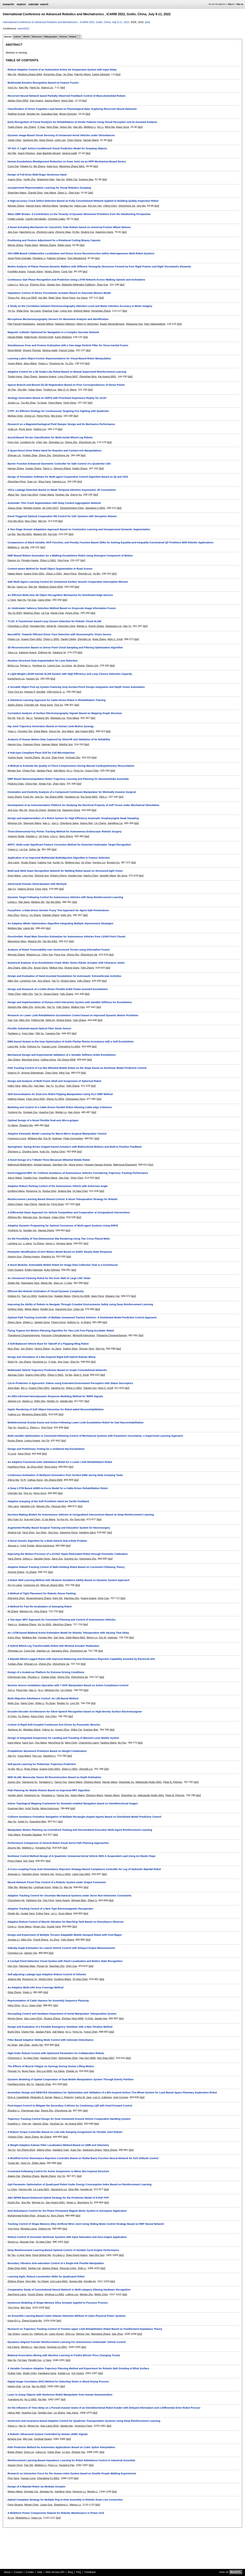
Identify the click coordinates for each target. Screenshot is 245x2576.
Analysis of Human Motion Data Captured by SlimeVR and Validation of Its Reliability (58, 739)
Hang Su (35, 87)
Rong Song (25, 429)
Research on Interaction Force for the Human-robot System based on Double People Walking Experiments (71, 2473)
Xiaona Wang (52, 100)
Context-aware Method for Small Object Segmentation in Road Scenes (49, 568)
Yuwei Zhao (53, 2452)
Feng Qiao (28, 1033)
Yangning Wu (30, 140)
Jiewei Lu (27, 1401)
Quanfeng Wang (48, 1177)
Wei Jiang (24, 902)
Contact (18, 2572)
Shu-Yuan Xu (15, 1519)
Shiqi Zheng (14, 1992)
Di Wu (75, 232)
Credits (30, 2572)
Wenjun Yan (83, 2333)
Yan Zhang (13, 2333)
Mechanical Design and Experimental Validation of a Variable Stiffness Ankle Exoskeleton (61, 1054)
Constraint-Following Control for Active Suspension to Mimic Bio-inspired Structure (58, 2171)
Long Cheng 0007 (68, 376)
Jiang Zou (57, 1558)
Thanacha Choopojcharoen (111, 1335)
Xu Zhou (60, 1085)
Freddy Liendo (15, 218)
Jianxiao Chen (15, 1374)
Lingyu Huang (32, 1440)
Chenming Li (14, 2058)
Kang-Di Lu (13, 2320)
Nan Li (46, 823)
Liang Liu (40, 2452)
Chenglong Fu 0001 (69, 1046)
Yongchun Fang (83, 2425)
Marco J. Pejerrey (63, 2097)
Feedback (90, 2572)
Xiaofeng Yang (62, 2491)
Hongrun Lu (79, 2491)
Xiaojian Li (31, 836)
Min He (23, 810)
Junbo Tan (37, 2044)
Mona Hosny (76, 1164)
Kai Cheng (13, 2347)
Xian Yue (12, 1020)
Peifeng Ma (37, 1020)
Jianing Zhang (50, 2268)
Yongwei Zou (30, 1112)
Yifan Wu (12, 1887)
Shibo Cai (71, 179)
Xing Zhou (13, 915)
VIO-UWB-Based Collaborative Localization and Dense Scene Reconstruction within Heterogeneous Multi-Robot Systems (80, 253)
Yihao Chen (14, 993)
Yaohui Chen (58, 1151)
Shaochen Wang (16, 192)
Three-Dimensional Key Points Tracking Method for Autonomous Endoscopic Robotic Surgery (64, 831)
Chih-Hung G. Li (56, 691)
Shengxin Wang (32, 823)
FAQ (78, 2572)
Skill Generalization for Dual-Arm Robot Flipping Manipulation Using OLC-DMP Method (60, 1094)
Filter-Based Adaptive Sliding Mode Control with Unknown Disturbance (50, 2039)
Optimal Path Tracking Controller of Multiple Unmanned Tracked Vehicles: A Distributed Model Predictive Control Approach (82, 1317)
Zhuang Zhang (52, 2018)
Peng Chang (14, 1860)
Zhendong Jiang (69, 823)
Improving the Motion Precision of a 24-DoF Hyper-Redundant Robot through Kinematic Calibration (67, 1554)
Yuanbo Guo (30, 1177)
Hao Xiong (74, 1112)
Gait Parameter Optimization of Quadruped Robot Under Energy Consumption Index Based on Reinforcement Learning (79, 2184)
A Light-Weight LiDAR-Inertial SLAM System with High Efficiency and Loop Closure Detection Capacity (69, 673)
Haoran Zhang (15, 468)
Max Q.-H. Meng (67, 389)
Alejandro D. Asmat (41, 2097)
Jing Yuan (63, 1361)
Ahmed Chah (45, 337)
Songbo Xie (29, 1230)
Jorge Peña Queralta (19, 258)
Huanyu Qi (13, 1072)
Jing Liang (13, 862)
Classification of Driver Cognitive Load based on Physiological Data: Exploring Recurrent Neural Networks (72, 109)
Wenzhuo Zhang (62, 1624)
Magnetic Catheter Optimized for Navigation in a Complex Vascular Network (53, 332)
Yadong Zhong (25, 888)
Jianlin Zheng (15, 704)
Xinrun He (54, 731)
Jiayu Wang (30, 363)
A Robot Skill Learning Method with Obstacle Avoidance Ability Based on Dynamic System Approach (68, 1580)
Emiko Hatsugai (34, 1269)
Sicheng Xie (47, 1874)
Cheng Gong (58, 1322)
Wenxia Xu (38, 2202)
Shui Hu (100, 1348)
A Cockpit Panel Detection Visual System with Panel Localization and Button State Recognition (64, 1961)
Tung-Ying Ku (15, 691)
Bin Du (11, 586)
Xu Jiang (56, 1348)
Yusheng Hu (14, 1112)
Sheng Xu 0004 (55, 1099)
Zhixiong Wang (92, 1782)
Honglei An (86, 2189)
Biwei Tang (55, 297)
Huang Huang (88, 1598)
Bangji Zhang (48, 2176)
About (7, 2572)
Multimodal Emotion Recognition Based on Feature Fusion (43, 82)
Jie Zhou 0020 (35, 1466)
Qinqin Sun (39, 1926)
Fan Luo (37, 1755)
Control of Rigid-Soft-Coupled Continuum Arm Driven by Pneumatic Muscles (53, 1724)
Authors (17, 37)
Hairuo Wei (13, 2412)
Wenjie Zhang (15, 245)
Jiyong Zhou (72, 613)
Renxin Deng (14, 2018)
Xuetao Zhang (33, 468)
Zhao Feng (57, 757)
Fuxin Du (28, 796)
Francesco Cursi (16, 1138)
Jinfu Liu (70, 2333)
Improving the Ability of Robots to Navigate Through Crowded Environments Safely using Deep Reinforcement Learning (80, 1304)
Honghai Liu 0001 (57, 2347)
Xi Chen (11, 1716)
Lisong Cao (53, 665)
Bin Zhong (39, 166)
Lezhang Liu (14, 1243)
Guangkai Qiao (49, 113)
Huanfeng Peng (16, 1466)
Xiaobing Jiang (87, 1532)
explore (21, 4)
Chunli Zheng (40, 1939)
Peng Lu (52, 2465)
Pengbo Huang (29, 560)
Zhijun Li (62, 192)
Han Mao (39, 1085)
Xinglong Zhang (27, 1624)
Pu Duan (50, 1703)
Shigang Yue (112, 1296)
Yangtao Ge (66, 205)
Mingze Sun (14, 770)
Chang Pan (28, 770)
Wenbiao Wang (31, 1729)
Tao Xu (11, 2149)
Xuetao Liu (64, 2373)
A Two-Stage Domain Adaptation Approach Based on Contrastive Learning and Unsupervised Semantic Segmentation (78, 529)
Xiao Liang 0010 (33, 2018)
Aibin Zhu (26, 967)
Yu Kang (41, 402)
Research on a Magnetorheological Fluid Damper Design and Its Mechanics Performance (61, 424)
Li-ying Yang (24, 2255)
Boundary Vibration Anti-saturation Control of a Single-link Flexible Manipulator (55, 2263)
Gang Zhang (14, 796)
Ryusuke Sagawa (32, 1834)
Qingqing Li (38, 258)
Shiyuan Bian (78, 1900)
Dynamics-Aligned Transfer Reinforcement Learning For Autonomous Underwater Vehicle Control (66, 2342)
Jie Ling (45, 757)
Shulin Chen (30, 2373)
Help (39, 2572)
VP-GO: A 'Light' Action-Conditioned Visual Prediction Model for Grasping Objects (57, 148)
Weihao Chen (15, 415)
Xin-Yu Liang (14, 1585)
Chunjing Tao (24, 731)
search (44, 4)
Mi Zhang (12, 1611)
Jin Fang (44, 836)
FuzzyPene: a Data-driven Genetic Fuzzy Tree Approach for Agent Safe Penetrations (58, 910)
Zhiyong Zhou (37, 284)
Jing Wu (141, 205)
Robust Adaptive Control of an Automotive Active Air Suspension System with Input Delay (61, 69)
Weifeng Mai (14, 928)
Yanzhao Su (56, 2123)
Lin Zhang (59, 2412)
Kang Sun (27, 1742)
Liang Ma (12, 1046)
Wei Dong (56, 415)
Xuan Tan (75, 2149)
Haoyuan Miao (27, 1966)
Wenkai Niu (25, 1887)
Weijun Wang (15, 2491)
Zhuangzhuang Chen (72, 508)
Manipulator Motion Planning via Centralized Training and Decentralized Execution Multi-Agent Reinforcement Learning (79, 1829)
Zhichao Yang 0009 (72, 2018)
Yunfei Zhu (29, 179)
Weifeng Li (90, 127)
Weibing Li (13, 547)
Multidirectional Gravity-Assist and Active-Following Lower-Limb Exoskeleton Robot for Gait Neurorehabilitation (75, 1422)
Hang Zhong (46, 140)
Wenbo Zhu (86, 2294)
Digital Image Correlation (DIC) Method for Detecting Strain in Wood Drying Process (58, 2381)
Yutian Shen (35, 389)
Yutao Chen (58, 1217)
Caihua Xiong (48, 1059)
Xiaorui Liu (47, 87)
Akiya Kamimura (45, 1545)
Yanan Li (71, 2202)
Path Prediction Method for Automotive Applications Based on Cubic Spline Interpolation (61, 2447)
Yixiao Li (43, 363)
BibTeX (26, 37)
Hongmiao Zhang (101, 310)
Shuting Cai (87, 232)
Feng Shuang (15, 2504)
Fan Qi (20, 718)
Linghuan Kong (42, 1887)
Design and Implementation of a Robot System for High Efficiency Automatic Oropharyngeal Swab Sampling (73, 818)
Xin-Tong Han (77, 1519)
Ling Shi (74, 1703)
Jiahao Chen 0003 (17, 100)
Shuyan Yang (86, 1348)
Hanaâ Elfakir (15, 337)
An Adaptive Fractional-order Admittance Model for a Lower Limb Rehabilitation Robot (59, 1462)
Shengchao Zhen (68, 2058)
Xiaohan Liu (43, 1650)
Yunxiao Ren (45, 1637)
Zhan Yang (59, 783)
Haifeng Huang (15, 1099)
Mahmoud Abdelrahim (19, 1164)
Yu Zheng (38, 1243)
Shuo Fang (44, 481)
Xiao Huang (36, 100)
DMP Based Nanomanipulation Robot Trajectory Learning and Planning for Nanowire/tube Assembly (68, 778)
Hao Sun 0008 (87, 2058)
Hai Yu (22, 2425)
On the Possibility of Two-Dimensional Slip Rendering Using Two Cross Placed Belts (58, 1238)
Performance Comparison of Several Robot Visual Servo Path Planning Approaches (58, 1843)
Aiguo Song (122, 127)
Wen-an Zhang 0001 (52, 1585)
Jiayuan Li (13, 1545)
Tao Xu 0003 (14, 613)
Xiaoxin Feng (14, 2465)
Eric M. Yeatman (52, 1138)
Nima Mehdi (14, 350)
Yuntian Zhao (29, 455)
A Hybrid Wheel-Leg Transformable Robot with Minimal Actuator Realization (53, 1645)
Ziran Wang (14, 875)
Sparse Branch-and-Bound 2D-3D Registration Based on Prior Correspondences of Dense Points (66, 384)
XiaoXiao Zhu (71, 1598)
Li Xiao (68, 1283)
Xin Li (100, 127)
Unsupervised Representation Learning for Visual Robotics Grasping (49, 187)
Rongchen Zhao (52, 74)
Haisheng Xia (33, 1900)
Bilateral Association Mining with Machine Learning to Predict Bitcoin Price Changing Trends (63, 2355)
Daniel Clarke (68, 639)
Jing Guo (12, 232)
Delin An (50, 1020)
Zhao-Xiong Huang (76, 2255)
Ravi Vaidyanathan (154, 324)
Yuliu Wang (13, 1834)
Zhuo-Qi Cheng (37, 810)
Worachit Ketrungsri (84, 1335)
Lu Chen (12, 2189)
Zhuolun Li (33, 1677)
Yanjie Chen (14, 140)
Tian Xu (11, 1427)
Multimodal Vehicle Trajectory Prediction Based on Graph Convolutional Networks (57, 1370)
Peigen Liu (13, 639)
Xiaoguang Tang (30, 1283)
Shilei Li (39, 1703)
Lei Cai (45, 613)
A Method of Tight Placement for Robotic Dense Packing (41, 1593)
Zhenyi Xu (76, 494)
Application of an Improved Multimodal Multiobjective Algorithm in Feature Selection (58, 857)
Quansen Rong (31, 744)
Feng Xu (78, 770)
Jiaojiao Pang (44, 770)
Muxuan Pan (27, 2241)
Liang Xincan (56, 2333)
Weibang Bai (34, 1138)
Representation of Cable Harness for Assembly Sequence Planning (48, 2000)
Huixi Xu (25, 2163)
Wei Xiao (26, 2307)
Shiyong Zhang (62, 468)
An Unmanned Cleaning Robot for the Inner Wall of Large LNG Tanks (49, 1278)
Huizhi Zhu (13, 2202)
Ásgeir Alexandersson (112, 324)
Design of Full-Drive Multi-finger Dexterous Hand (36, 174)
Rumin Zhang (96, 626)
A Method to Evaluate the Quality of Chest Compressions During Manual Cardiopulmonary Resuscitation (70, 765)
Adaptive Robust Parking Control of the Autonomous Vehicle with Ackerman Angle (57, 1186)
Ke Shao (12, 2044)
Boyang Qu (113, 862)
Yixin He (26, 2123)
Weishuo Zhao (31, 613)
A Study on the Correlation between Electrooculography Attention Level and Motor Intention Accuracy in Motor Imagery (79, 306)
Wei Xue (27, 2439)
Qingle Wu (13, 1913)
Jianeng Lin (14, 1401)
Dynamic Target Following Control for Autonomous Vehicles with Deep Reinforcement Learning (65, 897)
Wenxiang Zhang (100, 2333)
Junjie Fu (23, 1821)
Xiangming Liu (59, 2189)
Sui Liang (35, 310)
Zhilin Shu (39, 1401)
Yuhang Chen (15, 2136)
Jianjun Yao (30, 1953)
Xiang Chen (27, 1703)
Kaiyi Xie (57, 1598)
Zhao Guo (102, 284)
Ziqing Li (27, 1558)
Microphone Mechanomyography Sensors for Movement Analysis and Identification (57, 319)
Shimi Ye (12, 1361)
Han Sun (12, 1966)
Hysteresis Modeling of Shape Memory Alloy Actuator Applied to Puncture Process (57, 2302)
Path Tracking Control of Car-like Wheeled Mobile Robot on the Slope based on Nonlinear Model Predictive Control (76, 1068)
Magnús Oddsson (65, 324)
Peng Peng (43, 415)
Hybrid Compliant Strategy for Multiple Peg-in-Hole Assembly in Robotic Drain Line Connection (65, 2499)
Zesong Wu (13, 1847)
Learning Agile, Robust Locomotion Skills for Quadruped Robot (45, 2276)
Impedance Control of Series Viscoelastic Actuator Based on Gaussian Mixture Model (59, 293)
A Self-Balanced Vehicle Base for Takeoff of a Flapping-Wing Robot (47, 1343)
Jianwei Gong (42, 1322)
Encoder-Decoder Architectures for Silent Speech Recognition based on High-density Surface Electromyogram (74, 1711)
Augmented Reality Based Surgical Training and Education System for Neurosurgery (58, 1527)
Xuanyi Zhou (14, 179)
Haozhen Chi (27, 1506)
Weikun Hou (56, 967)
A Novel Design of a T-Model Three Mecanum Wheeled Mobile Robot (48, 1159)
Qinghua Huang (43, 2439)
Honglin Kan (75, 875)
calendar (33, 4)
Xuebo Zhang (79, 468)
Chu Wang (41, 1742)
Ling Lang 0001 (59, 2281)
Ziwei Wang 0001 (75, 1637)
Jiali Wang (59, 770)
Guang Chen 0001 (34, 573)
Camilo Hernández (35, 218)
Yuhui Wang (55, 402)
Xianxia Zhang (46, 1230)
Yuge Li (11, 731)
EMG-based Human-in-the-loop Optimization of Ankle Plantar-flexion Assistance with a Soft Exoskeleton (70, 1041)
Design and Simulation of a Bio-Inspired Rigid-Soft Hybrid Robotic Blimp (51, 1357)
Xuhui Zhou (14, 1637)
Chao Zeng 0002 (35, 1099)
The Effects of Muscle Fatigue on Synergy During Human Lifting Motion (50, 2066)
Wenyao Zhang (16, 954)
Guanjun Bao (86, 179)
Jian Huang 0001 (84, 731)
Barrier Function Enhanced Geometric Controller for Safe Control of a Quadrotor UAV (59, 463)
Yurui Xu (12, 87)
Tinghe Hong (14, 376)
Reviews (63, 37)
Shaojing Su (48, 1256)
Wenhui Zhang (47, 245)
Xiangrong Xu (29, 1782)
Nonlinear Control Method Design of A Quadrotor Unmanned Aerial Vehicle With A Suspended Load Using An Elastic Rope (81, 1856)
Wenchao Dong (30, 1059)
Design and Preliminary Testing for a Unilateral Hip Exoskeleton (46, 1448)
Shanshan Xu (126, 1782)
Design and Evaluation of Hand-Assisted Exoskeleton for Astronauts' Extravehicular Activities (64, 976)
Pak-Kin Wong (82, 74)
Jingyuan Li (13, 1874)
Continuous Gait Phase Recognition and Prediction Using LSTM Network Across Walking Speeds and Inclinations (76, 279)
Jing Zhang (13, 967)
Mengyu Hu (26, 1611)
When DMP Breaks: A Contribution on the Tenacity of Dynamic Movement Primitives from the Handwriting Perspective (79, 214)
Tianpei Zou (89, 1388)
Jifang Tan (13, 494)
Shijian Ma (13, 1283)
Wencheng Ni (55, 1742)
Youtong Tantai (15, 836)
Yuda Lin (12, 429)
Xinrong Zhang (15, 1572)
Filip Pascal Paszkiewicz (21, 324)
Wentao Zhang (15, 205)
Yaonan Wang (91, 140)
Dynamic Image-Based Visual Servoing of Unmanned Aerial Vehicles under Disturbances (61, 135)
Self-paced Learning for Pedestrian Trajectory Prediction (41, 1764)
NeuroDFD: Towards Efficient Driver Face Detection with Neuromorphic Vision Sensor (59, 634)
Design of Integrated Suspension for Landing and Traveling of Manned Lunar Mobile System (63, 1738)
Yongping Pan (43, 1847)
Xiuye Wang (65, 1913)
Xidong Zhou (44, 2149)
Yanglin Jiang (15, 1795)
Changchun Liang (89, 1742)
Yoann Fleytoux (26, 153)
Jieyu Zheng (66, 836)
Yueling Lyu (39, 429)
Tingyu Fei (13, 297)
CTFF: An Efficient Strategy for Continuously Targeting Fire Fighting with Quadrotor (58, 411)
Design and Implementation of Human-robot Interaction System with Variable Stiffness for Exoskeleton (69, 1002)
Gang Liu (22, 586)
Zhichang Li (14, 1151)
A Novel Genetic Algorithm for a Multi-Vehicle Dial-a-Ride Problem (47, 1540)
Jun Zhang (30, 127)
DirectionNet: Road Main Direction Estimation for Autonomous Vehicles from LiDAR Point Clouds (66, 936)
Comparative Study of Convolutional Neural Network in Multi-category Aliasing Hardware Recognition (68, 2289)
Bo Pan (122, 1742)
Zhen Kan (73, 192)
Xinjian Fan (45, 783)
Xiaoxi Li (12, 2425)
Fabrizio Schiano (56, 258)
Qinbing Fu (13, 1296)
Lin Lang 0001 (41, 2189)
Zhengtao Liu (56, 442)
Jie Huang (44, 1217)
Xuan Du (44, 1151)
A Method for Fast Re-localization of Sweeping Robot (39, 1606)
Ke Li (69, 770)
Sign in (231, 4)
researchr (8, 4)
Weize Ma (46, 1283)
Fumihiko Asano (16, 271)
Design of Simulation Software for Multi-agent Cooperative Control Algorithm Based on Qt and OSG (67, 476)
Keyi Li (24, 915)
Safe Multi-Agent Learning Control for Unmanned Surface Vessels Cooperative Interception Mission (67, 581)
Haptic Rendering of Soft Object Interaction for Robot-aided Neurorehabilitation (55, 1409)
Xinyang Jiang (64, 1243)
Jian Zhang (13, 1059)
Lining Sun (66, 310)
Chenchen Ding (66, 626)
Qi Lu (25, 2005)
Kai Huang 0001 (107, 376)
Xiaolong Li (49, 1755)
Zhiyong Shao (63, 232)
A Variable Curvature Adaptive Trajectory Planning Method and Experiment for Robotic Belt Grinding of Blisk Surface (78, 2368)
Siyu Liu (23, 284)
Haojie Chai (57, 613)
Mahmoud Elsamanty (125, 1164)
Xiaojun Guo (14, 1256)
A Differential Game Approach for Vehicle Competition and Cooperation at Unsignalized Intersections (68, 1212)
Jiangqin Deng (42, 1558)
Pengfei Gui (34, 2360)
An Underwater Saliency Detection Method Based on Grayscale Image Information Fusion (61, 608)
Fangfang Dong (16, 2084)
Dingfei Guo (47, 1309)
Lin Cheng (100, 823)
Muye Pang (68, 297)
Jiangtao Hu (46, 2491)
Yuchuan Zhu (72, 757)
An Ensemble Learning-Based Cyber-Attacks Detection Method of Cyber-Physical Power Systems (66, 2315)
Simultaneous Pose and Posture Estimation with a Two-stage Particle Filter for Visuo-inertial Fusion (67, 345)
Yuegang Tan (52, 1033)
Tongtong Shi (41, 718)
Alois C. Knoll (115, 639)
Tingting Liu (49, 389)
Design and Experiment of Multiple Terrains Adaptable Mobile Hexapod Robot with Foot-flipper (64, 1934)
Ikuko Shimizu (52, 1269)
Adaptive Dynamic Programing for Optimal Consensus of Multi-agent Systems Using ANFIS (62, 1225)
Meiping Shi (39, 534)
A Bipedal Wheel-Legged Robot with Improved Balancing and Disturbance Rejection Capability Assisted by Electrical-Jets (81, 1659)
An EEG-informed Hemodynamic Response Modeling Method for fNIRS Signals (55, 1396)
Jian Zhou (117, 2333)
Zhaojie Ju (72, 2071)
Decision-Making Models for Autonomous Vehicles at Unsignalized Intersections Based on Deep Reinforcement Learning (80, 1514)
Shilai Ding (22, 310)
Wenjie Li (82, 626)
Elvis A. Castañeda (18, 2097)
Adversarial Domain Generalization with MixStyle (36, 884)
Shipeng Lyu (33, 954)
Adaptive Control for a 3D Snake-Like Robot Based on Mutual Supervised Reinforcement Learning (66, 371)
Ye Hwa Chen (80, 1191)
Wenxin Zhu (43, 1506)
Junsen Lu (13, 402)
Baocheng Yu (85, 2202)
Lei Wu (11, 534)
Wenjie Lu (60, 1112)
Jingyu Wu (66, 127)
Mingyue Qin (14, 823)
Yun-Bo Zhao (28, 402)
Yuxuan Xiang (35, 271)
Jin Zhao (68, 74)
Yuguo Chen (92, 770)
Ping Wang (73, 718)
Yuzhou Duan (15, 757)
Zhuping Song (30, 1151)
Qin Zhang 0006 (66, 1059)
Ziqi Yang (59, 1637)
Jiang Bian (13, 1388)
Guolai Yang (28, 1913)
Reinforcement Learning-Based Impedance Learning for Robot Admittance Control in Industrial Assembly (71, 2460)
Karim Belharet (63, 337)
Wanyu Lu (75, 2504)
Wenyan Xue (30, 1217)
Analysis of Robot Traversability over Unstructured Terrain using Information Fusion (58, 949)
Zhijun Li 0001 (48, 560)
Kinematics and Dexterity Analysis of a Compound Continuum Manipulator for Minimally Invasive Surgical (71, 792)
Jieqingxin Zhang (92, 2149)
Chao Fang (51, 1072)
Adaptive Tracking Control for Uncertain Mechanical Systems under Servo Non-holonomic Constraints (69, 1895)
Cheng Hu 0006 (81, 1296)
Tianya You (60, 1782)
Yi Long (11, 1453)
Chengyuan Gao (16, 1677)
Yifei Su (39, 1033)
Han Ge (60, 179)
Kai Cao (52, 534)
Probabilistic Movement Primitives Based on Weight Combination (47, 1751)
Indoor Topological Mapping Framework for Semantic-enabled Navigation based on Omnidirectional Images (72, 1803)
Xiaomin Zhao (43, 2084)
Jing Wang (67, 731)
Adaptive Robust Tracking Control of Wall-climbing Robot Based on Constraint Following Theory (66, 1567)
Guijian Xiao (14, 2373)
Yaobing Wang (108, 1742)
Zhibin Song (64, 245)
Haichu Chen (90, 875)
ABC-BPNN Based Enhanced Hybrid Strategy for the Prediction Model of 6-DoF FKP (58, 2197)
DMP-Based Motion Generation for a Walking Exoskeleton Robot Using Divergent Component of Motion (70, 555)
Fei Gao (32, 599)
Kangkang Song (47, 2373)
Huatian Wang (62, 1296)
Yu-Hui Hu (62, 1519)
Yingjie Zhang (28, 862)
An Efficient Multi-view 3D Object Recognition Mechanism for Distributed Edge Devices (60, 595)
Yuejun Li (12, 849)
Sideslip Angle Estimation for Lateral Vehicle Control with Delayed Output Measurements (61, 1948)
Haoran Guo (14, 744)
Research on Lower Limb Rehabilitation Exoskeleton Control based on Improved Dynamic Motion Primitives (72, 1015)
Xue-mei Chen (32, 1519)
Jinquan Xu (43, 2215)
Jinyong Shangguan (32, 1072)
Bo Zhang (45, 2136)
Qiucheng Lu (39, 1361)
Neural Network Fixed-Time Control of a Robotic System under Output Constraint (56, 1882)
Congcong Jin (31, 1585)
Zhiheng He (44, 652)
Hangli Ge (44, 1204)
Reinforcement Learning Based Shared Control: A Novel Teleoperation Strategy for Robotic (62, 1199)
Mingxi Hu (33, 2425)
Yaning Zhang (42, 1348)
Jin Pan (11, 389)
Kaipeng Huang (27, 652)
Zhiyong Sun (42, 875)
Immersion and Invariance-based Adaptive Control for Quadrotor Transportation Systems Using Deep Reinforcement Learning (83, 2420)
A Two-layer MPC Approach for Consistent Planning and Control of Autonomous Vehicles (61, 1619)
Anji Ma (11, 153)
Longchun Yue (28, 980)
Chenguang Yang (75, 1099)
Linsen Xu (27, 2333)
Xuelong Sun (45, 1296)
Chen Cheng (74, 140)
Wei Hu (42, 521)
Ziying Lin (29, 415)
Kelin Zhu (66, 915)
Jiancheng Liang (16, 2294)
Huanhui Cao (46, 1112)
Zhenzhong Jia (126, 205)
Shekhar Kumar (16, 113)
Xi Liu (10, 2517)
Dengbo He (33, 113)
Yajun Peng (24, 1453)
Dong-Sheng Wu (41, 2255)
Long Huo (27, 875)
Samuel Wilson (45, 324)
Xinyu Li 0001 (63, 1874)
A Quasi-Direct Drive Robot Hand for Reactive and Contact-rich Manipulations (54, 450)
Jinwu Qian (35, 2005)
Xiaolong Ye (59, 652)
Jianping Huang (47, 376)
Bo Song (122, 875)
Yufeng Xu (48, 1729)
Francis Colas (66, 350)
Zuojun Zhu (13, 1782)
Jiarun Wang (14, 1177)
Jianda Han (66, 1401)
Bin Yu (30, 2084)
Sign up (239, 4)
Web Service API (55, 2572)
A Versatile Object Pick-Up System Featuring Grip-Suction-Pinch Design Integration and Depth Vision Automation (76, 687)
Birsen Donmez (68, 113)
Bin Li (24, 1388)
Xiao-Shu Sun (97, 2255)
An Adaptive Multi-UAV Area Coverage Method (35, 1987)
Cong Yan (67, 271)
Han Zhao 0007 (106, 2058)
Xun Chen (51, 1716)
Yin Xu (11, 310)
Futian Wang (47, 494)
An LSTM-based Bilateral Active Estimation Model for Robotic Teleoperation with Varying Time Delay (68, 1632)
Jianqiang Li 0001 (95, 508)
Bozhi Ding (13, 2031)
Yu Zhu (69, 363)
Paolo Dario (31, 245)
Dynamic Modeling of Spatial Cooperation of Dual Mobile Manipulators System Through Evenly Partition (70, 2079)
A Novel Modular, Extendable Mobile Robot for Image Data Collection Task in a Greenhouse (62, 1264)
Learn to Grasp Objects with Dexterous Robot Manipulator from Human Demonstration (59, 2394)
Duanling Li (13, 2123)
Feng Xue (12, 442)
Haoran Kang (33, 205)
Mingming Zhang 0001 (72, 166)
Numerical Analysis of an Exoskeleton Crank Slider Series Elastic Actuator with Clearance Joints (65, 962)
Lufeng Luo (72, 2294)
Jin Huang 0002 (74, 2123)
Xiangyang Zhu (87, 1558)
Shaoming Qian (45, 179)
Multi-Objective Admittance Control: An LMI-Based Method (42, 1698)
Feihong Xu (33, 1046)
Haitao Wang (14, 573)
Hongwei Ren (37, 626)
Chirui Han (31, 783)
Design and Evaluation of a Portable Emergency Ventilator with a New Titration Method (59, 2026)
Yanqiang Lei (72, 796)
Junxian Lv (13, 1939)
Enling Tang (42, 1913)
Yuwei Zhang (14, 127)
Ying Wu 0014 (15, 521)
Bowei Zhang (14, 2452)
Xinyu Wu (39, 1007)
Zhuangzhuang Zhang (38, 1598)
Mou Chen (31, 521)
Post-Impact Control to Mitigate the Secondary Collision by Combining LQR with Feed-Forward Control (69, 2105)
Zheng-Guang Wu (32, 2320)
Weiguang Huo (134, 324)
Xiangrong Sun (63, 1309)
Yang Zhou (28, 1532)
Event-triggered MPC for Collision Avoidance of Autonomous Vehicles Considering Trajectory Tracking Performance (77, 1173)
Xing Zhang (40, 1611)
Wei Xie (11, 74)
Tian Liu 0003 (29, 1296)
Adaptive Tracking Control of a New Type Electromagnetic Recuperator (50, 1908)
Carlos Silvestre (101, 74)
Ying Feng (63, 560)
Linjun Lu (12, 284)
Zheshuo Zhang (30, 2176)
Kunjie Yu (58, 862)
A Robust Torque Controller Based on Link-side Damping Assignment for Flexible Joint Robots (64, 2132)
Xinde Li (27, 1992)
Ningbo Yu (53, 1401)
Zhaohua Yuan (50, 310)
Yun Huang (77, 2373)
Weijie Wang (31, 1309)
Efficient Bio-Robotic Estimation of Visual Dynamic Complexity (45, 1291)
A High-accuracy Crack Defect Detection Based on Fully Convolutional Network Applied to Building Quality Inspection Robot (82, 200)
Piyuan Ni (42, 1966)
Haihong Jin (41, 2333)
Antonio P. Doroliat (34, 691)
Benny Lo (92, 1637)
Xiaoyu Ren (86, 823)
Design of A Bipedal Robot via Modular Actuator (36, 2486)
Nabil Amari (30, 337)
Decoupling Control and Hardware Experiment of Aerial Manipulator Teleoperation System (61, 2013)
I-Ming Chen (110, 205)
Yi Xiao (41, 127)
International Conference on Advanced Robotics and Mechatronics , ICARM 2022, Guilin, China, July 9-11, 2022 (66, 22)
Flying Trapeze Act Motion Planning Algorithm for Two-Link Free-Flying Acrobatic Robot (60, 1330)
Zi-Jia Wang (48, 1519)
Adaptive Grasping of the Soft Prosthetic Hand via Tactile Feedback (48, 1501)
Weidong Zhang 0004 (30, 74)
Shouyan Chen (67, 2268)
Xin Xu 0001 (44, 1624)
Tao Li (29, 718)
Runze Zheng (15, 1440)
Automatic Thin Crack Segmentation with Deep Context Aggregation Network (54, 503)
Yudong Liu (13, 1414)
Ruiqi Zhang (99, 639)
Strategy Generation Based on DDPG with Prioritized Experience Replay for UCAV (56, 398)
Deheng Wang (82, 310)
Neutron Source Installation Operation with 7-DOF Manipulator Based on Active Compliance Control (67, 1685)
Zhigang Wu (26, 1125)
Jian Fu (11, 888)
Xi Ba (23, 1046)
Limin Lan (60, 140)
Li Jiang (27, 1243)
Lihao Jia (78, 1309)
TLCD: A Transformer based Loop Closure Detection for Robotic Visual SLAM (54, 621)
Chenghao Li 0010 (17, 626)
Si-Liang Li (58, 2255)
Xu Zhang (35, 915)
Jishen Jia (34, 849)
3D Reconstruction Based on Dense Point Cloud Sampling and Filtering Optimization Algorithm (65, 647)
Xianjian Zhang (50, 915)
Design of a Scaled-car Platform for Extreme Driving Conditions (45, 1672)
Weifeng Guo (72, 862)
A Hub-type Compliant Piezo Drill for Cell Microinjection (41, 752)
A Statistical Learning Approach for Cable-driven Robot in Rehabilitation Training (56, 700)
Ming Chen (71, 1742)
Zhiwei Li (28, 1322)
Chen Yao (41, 442)
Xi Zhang (86, 1322)
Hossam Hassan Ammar (98, 1164)
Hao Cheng (30, 1204)
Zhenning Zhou (16, 1598)
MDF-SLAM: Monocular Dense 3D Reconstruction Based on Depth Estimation (54, 1777)
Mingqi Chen (31, 2504)
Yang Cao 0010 (29, 494)
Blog (70, 2572)
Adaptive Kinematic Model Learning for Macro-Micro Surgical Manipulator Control (56, 1133)
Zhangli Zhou (35, 192)
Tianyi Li (47, 468)
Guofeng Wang (15, 1191)
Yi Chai (89, 2018)
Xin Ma (25, 547)
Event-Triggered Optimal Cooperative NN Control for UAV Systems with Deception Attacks (62, 516)
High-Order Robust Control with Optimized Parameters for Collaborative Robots (55, 2053)
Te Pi (23, 1479)
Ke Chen (86, 862)
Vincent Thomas (32, 350)
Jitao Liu (58, 1283)
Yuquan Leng (48, 1046)
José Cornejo (120, 2097)
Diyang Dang (71, 967)
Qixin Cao (103, 1598)
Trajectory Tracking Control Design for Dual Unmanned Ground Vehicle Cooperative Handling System (68, 2118)
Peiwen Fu (26, 166)
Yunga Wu (13, 2163)
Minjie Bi (51, 626)
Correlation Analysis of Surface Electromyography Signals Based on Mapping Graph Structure (64, 713)
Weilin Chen (101, 2294)
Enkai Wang (40, 731)
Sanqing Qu (57, 1388)
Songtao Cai (31, 2491)
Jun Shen (41, 1532)
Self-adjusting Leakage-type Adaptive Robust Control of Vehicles (46, 1974)
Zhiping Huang (31, 1256)
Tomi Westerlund (76, 258)
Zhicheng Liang (45, 232)
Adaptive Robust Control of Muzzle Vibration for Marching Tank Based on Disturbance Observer (65, 1921)
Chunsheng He (15, 1900)
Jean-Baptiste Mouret (48, 153)
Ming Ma (110, 127)
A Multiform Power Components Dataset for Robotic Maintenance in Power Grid (55, 2513)
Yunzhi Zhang (32, 757)
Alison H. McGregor (87, 324)
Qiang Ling (92, 665)
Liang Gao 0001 (81, 1874)
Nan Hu (21, 599)
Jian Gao (64, 1177)
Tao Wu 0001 (24, 534)
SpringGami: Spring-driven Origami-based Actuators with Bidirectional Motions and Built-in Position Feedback (74, 1146)
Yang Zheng (14, 1558)
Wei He (68, 1887)
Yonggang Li (46, 1782)
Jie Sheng (79, 665)
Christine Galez (56, 218)
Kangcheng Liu (15, 678)
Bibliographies (50, 37)
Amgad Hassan (42, 1164)
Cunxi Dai (12, 166)
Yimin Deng (69, 402)
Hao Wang (50, 192)
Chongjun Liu (15, 1953)
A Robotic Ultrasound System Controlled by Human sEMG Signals (47, 2434)
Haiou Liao (80, 205)
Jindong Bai (64, 1191)
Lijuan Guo (46, 2504)
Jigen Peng (97, 1296)
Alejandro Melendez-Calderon (78, 284)
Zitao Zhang (30, 376)
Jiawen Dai (13, 2176)
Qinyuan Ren (58, 1506)
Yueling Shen (70, 1348)
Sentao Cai (34, 2268)
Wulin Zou (13, 1703)
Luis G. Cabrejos (102, 2097)
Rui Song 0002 (89, 796)
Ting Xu (58, 704)
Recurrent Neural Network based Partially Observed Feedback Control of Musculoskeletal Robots (66, 95)
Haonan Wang (49, 744)
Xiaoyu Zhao (14, 508)
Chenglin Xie (31, 704)
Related (72, 37)
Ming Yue (64, 1072)
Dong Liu (29, 2452)
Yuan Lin (32, 481)
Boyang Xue (14, 2439)
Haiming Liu (59, 481)
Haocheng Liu (27, 232)
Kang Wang (14, 1742)
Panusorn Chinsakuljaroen (56, 1335)
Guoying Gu (71, 1558)
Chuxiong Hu (56, 363)
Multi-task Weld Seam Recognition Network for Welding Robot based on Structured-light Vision (65, 870)
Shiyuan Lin (14, 455)
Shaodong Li (61, 2504)
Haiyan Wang (109, 1782)
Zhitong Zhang (15, 2281)
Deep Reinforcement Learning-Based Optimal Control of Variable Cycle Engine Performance (63, 2250)
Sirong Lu (12, 2241)
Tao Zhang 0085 (54, 796)
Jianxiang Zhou (60, 1650)
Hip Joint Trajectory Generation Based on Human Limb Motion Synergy (50, 726)
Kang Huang (62, 1900)
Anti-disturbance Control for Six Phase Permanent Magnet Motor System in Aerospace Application (67, 2210)
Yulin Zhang (87, 967)
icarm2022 (23, 28)
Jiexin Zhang (31, 2136)
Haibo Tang (13, 1085)
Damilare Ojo (59, 1164)
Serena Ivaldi (69, 153)
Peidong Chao (15, 783)
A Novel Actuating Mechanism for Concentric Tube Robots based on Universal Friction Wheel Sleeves (69, 227)
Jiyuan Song (41, 967)
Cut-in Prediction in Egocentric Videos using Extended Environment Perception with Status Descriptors (70, 1383)
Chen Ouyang (15, 1269)
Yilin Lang (13, 1506)
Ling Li (54, 836)
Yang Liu (12, 652)
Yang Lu (12, 1624)
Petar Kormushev (73, 1138)
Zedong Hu (44, 2228)
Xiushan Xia (62, 494)
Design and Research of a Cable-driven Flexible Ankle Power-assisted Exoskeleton (57, 989)
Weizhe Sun (66, 744)
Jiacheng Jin (14, 1729)
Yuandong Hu (15, 2399)
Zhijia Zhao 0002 (16, 2268)
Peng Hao (21, 1690)
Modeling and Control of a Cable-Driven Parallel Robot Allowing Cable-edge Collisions (59, 1107)
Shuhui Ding (49, 1191)
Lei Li (54, 1913)
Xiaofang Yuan (60, 2149)
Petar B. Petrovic (172, 1782)
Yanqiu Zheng (52, 271)
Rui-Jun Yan (95, 205)
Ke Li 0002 (30, 2399)
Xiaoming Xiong (104, 232)
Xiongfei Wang (107, 875)
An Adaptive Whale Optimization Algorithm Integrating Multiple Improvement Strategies (60, 923)
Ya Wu (96, 573)
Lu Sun (66, 2452)
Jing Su (39, 796)
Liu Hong (67, 665)
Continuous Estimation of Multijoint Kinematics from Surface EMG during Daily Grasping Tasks (65, 1475)
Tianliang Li (13, 1033)
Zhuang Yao (78, 2452)
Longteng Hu (27, 442)
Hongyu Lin (99, 862)
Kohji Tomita (27, 1545)
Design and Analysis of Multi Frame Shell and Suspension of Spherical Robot (54, 1081)
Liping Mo (28, 928)
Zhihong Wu (14, 1217)
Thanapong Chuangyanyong (23, 1335)
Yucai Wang (24, 1755)
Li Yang (11, 599)
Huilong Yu (73, 1322)
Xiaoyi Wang (75, 1782)
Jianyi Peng (69, 573)
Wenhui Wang (50, 205)
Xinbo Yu (57, 1887)
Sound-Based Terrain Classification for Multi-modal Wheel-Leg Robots (50, 437)
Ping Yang (13, 2478)
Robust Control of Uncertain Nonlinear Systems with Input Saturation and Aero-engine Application (67, 2237)
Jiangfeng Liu (115, 823)
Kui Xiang (82, 297)
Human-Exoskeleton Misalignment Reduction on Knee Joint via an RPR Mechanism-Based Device (66, 161)
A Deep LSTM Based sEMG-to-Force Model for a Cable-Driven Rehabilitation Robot (57, 1488)
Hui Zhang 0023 (26, 2149)
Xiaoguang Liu (113, 626)
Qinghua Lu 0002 (54, 2294)
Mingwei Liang (29, 2228)
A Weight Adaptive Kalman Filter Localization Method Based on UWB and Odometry (58, 2145)
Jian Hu (11, 1821)
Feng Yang (41, 888)
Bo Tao (11, 2255)
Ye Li (40, 1690)
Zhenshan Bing (88, 376)
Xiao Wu (23, 87)
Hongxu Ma (25, 2189)
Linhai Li (12, 902)
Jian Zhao (24, 2044)
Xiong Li (50, 1243)
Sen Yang (28, 1860)
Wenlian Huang (32, 508)
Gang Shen (44, 599)
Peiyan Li (25, 665)
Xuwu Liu (36, 2517)
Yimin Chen (76, 1177)
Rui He (11, 718)
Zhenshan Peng (16, 481)
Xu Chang (43, 2281)
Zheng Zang (14, 1322)
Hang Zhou (13, 2005)
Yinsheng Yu (14, 1230)
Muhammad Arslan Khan (21, 2215)
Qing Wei (73, 2189)
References (37, 37)
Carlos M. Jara (83, 2097)
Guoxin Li (23, 1427)
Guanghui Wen (37, 1821)
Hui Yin (45, 1440)
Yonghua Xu (39, 665)
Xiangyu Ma (14, 1007)
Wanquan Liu (57, 718)
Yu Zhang (31, 1572)
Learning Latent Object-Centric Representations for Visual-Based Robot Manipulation (59, 358)
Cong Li (11, 1926)
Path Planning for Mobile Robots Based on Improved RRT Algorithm (48, 1790)
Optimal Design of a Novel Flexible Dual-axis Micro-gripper (43, 1120)
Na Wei (42, 2399)
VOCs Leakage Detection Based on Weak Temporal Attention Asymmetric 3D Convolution (61, 489)
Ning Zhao (52, 127)
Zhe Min (22, 389)
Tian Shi (28, 2465)
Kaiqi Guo (52, 166)
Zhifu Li (82, 2268)
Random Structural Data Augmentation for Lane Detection (42, 660)
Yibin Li (103, 796)
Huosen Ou (32, 678)
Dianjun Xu (13, 560)
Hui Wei (42, 297)
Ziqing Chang (15, 1204)
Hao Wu (77, 127)
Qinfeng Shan (15, 1309)
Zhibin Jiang (38, 2163)
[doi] (147, 22)
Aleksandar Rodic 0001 (148, 1782)
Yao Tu (55, 980)
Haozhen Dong (30, 1874)
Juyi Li (55, 823)
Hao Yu (127, 626)
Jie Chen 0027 (50, 508)
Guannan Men (15, 1808)
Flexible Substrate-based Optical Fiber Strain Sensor (39, 1028)
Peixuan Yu (13, 2071)
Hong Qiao (67, 100)
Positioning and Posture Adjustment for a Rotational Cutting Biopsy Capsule (53, 240)
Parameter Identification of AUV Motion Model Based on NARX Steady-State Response (59, 1251)
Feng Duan (57, 1204)
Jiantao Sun (53, 284)
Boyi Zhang (57, 2215)
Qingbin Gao (45, 2412)
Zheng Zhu (71, 442)
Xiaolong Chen (48, 2058)
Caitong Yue (44, 862)
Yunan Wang (14, 363)
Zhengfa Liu (84, 573)
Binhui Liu (13, 665)
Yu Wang (12, 1125)
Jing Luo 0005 (29, 297)
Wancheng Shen (16, 941)
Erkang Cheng (58, 875)
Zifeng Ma (13, 1479)
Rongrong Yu (33, 1191)
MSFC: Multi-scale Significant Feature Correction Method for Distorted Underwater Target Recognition (69, 844)
